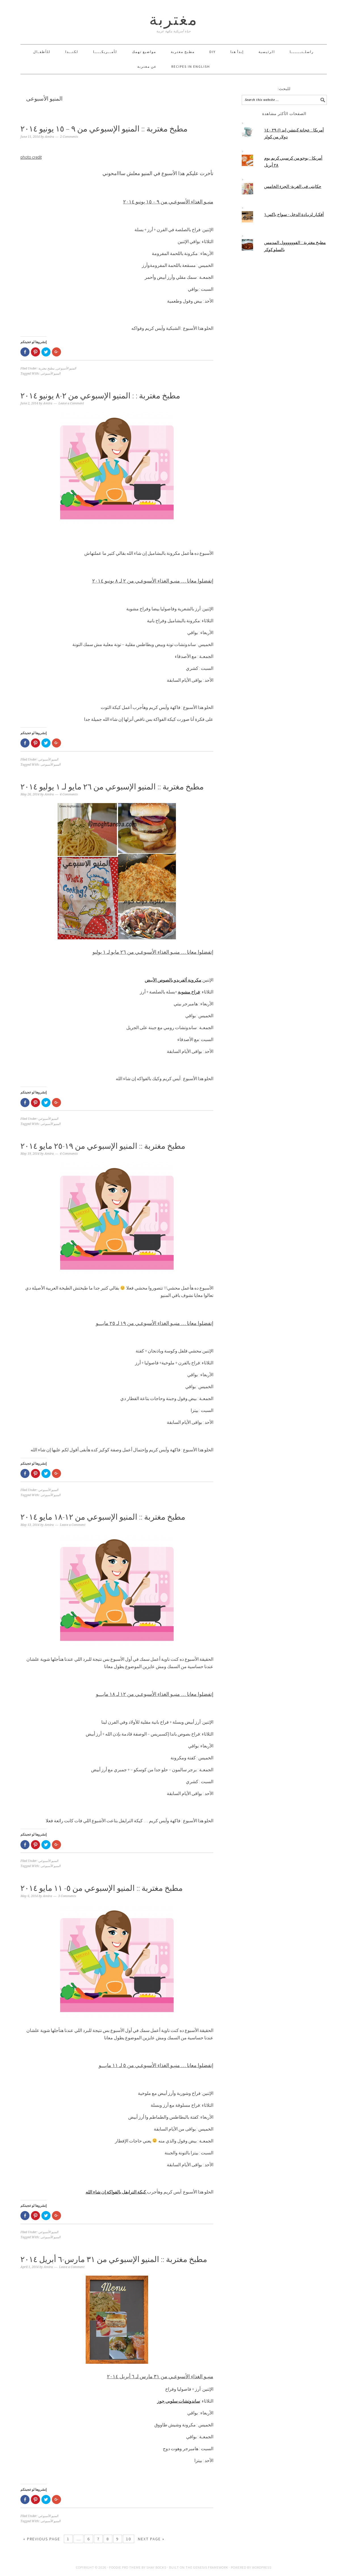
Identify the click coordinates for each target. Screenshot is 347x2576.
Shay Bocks (156, 2567)
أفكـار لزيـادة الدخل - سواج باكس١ (294, 214)
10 (128, 2538)
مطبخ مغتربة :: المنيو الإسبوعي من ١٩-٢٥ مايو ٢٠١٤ (102, 1146)
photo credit (31, 157)
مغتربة (173, 19)
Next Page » (151, 2538)
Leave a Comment (71, 403)
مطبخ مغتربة (46, 368)
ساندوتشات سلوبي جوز (178, 2401)
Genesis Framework (210, 2567)
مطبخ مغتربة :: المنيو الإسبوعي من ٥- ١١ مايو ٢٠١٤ (101, 1888)
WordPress (261, 2567)
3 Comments (67, 1896)
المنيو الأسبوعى (50, 373)
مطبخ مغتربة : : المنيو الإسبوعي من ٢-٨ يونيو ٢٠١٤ (100, 395)
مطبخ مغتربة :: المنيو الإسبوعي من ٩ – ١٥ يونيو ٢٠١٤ (104, 129)
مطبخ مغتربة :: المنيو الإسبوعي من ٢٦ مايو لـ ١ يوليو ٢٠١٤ (112, 786)
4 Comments (69, 794)
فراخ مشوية (189, 992)
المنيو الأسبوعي (66, 368)
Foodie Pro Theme (125, 2567)
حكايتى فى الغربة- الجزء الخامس (292, 186)
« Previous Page (41, 2538)
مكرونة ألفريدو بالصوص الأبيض (173, 980)
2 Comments (69, 137)
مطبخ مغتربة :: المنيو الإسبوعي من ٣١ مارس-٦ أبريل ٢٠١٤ (113, 2259)
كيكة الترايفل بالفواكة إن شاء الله (116, 2192)
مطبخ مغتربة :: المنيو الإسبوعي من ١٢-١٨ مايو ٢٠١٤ (102, 1517)
